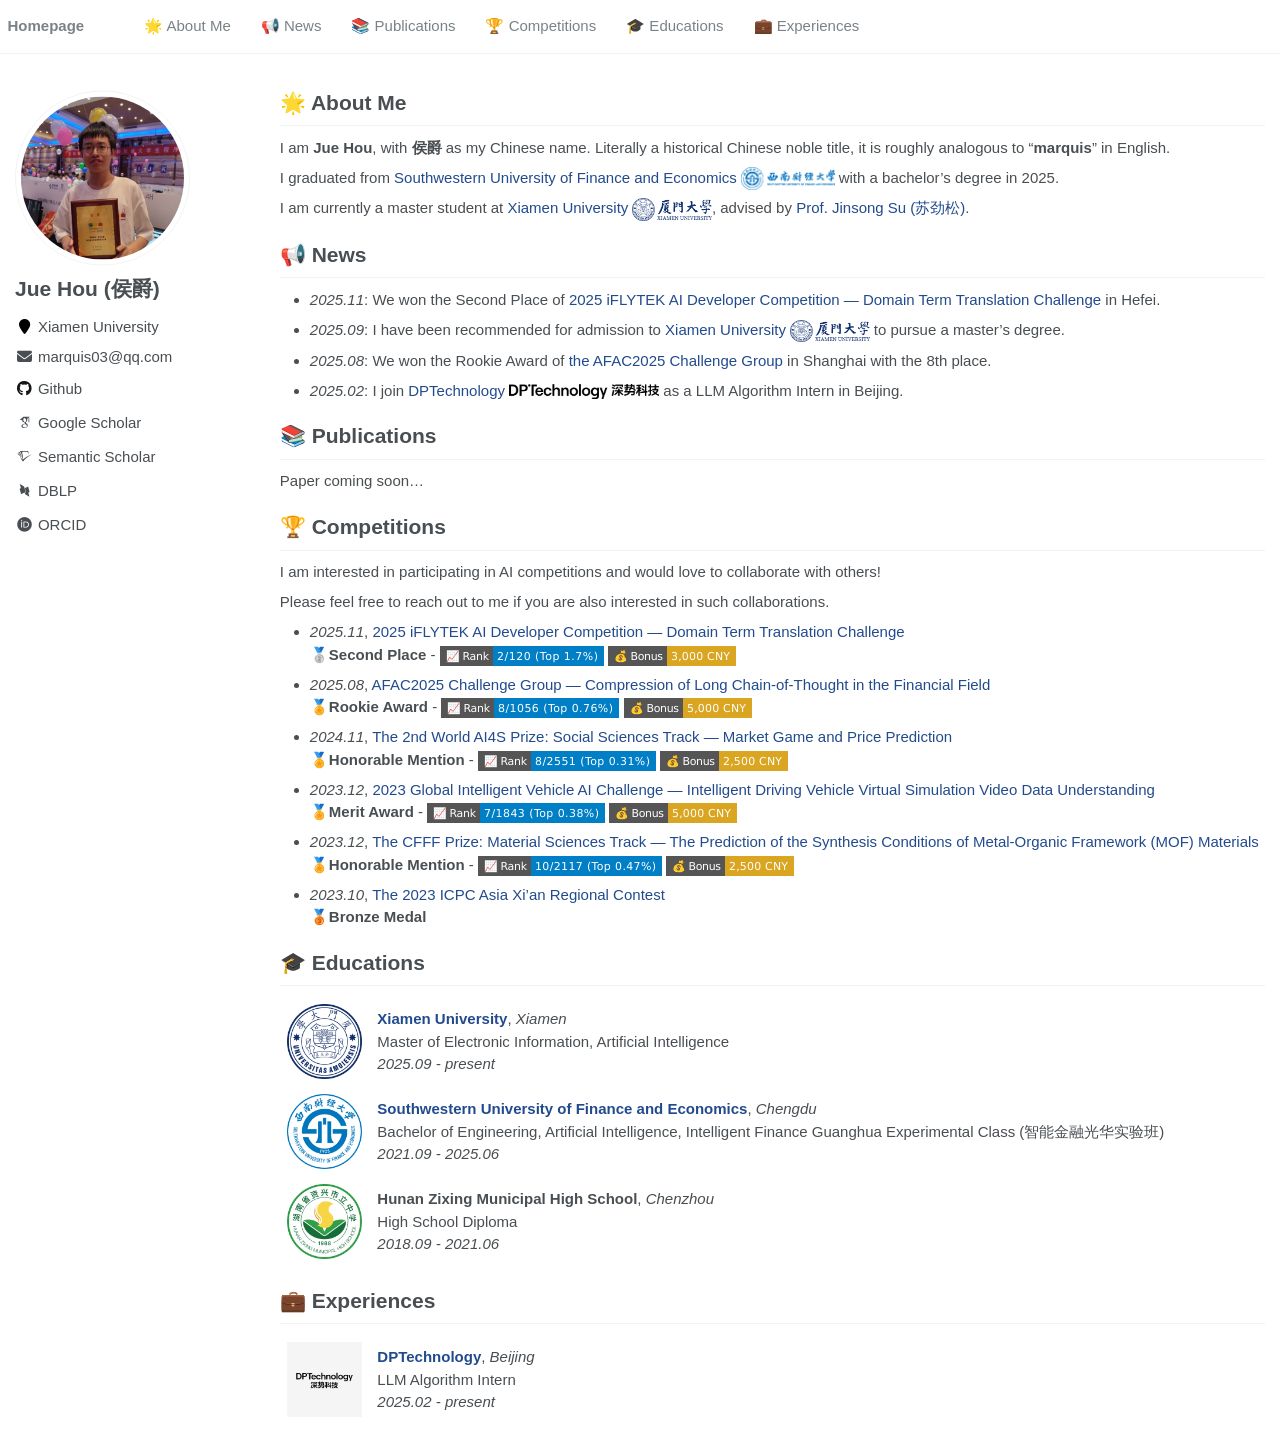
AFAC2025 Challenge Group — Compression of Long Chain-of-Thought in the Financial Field (681, 684)
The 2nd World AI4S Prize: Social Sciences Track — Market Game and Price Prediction (662, 736)
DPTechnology (533, 390)
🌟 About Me (187, 25)
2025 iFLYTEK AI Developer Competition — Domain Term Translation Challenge (835, 299)
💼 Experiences (807, 25)
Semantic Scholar (85, 455)
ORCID (50, 523)
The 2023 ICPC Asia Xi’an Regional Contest (518, 894)
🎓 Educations (674, 25)
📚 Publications (403, 25)
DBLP (46, 489)
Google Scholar (78, 421)
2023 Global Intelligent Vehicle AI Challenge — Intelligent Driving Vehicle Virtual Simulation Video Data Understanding (763, 789)
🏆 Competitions (540, 25)
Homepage (46, 25)
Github (48, 387)
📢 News (291, 25)
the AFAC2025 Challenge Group (676, 360)
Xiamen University (609, 207)
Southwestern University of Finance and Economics (614, 177)
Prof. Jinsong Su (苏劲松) (880, 207)
